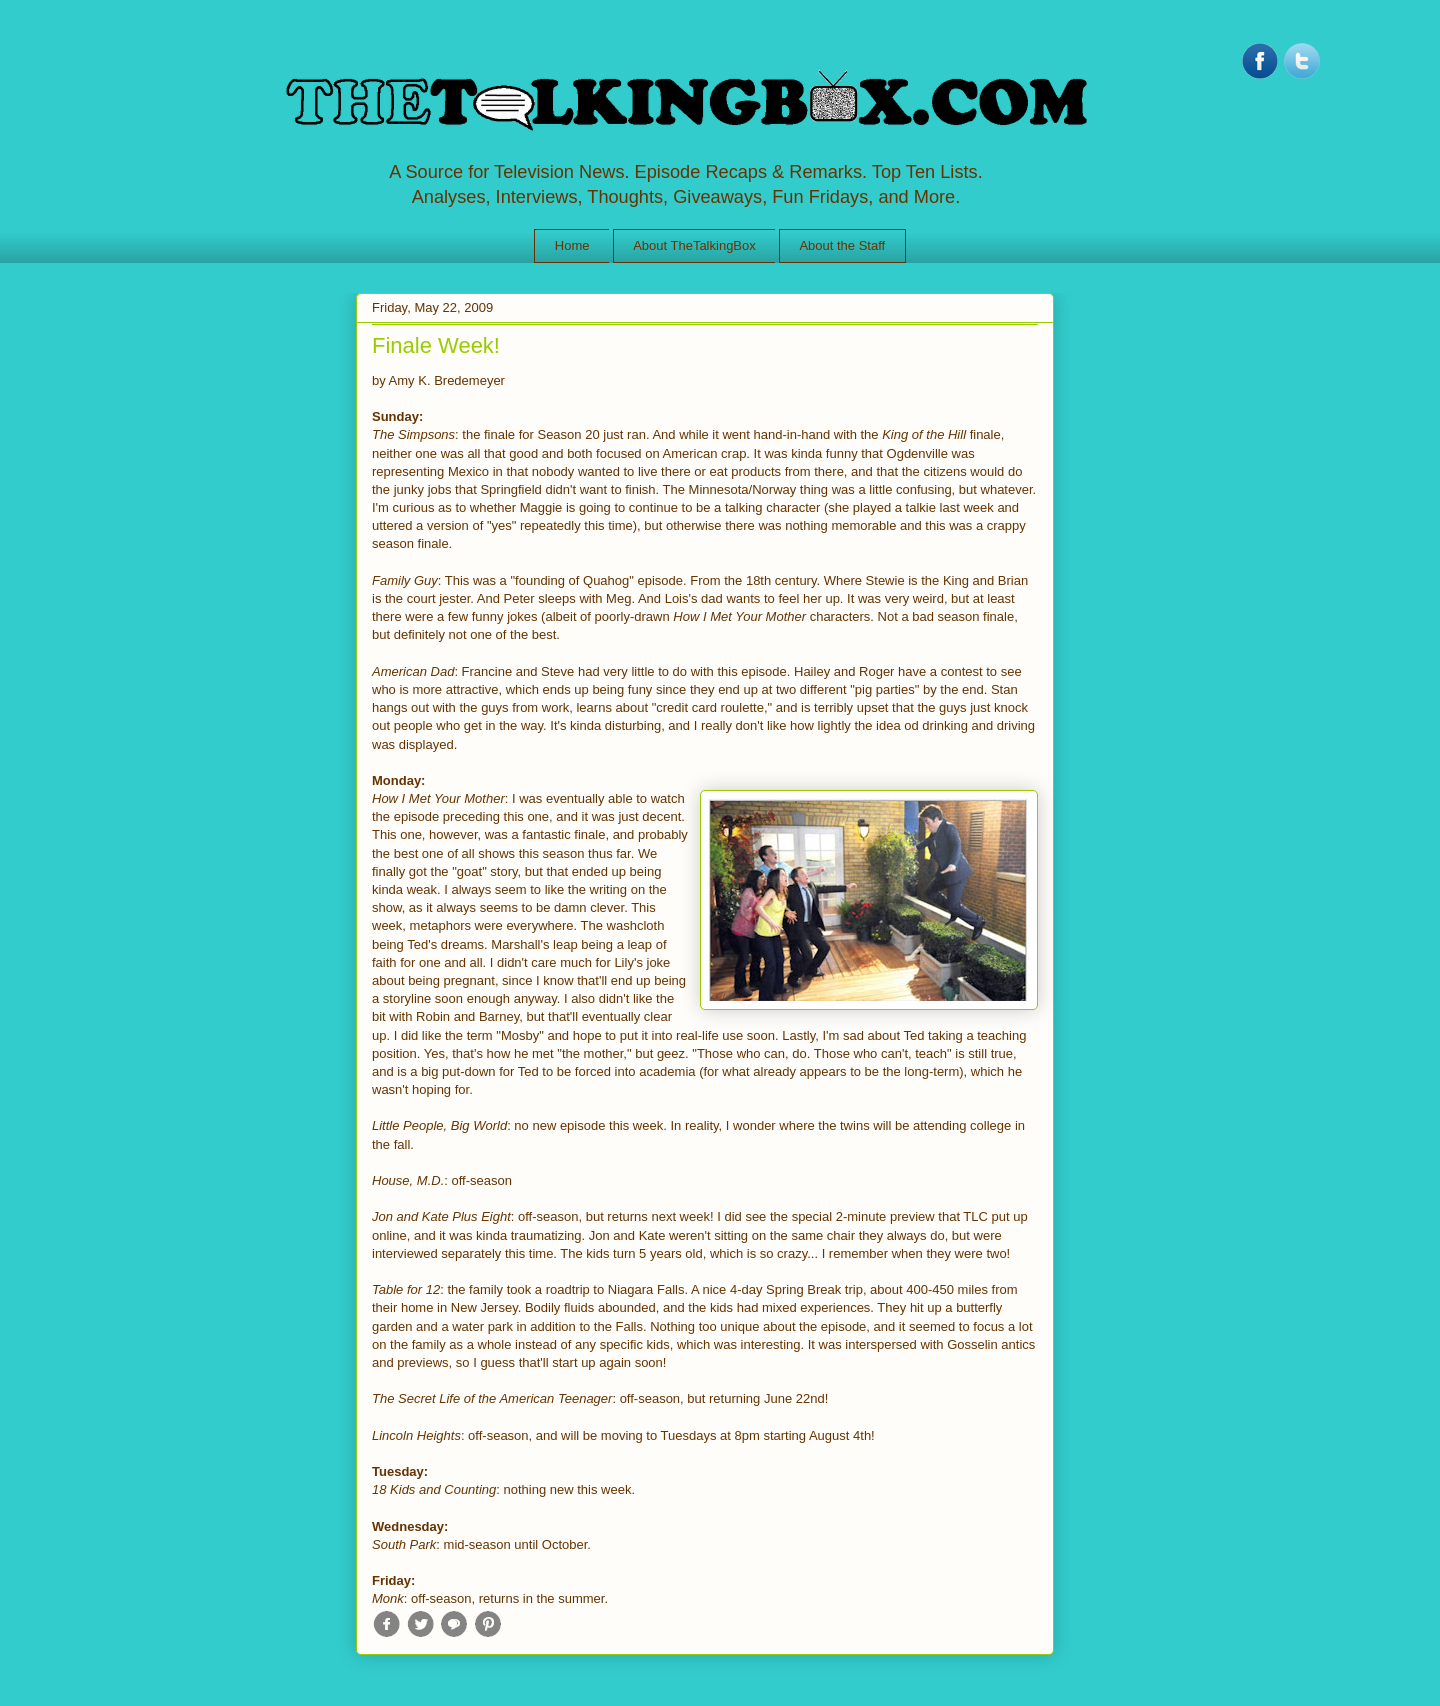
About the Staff (842, 245)
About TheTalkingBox (694, 245)
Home (572, 245)
